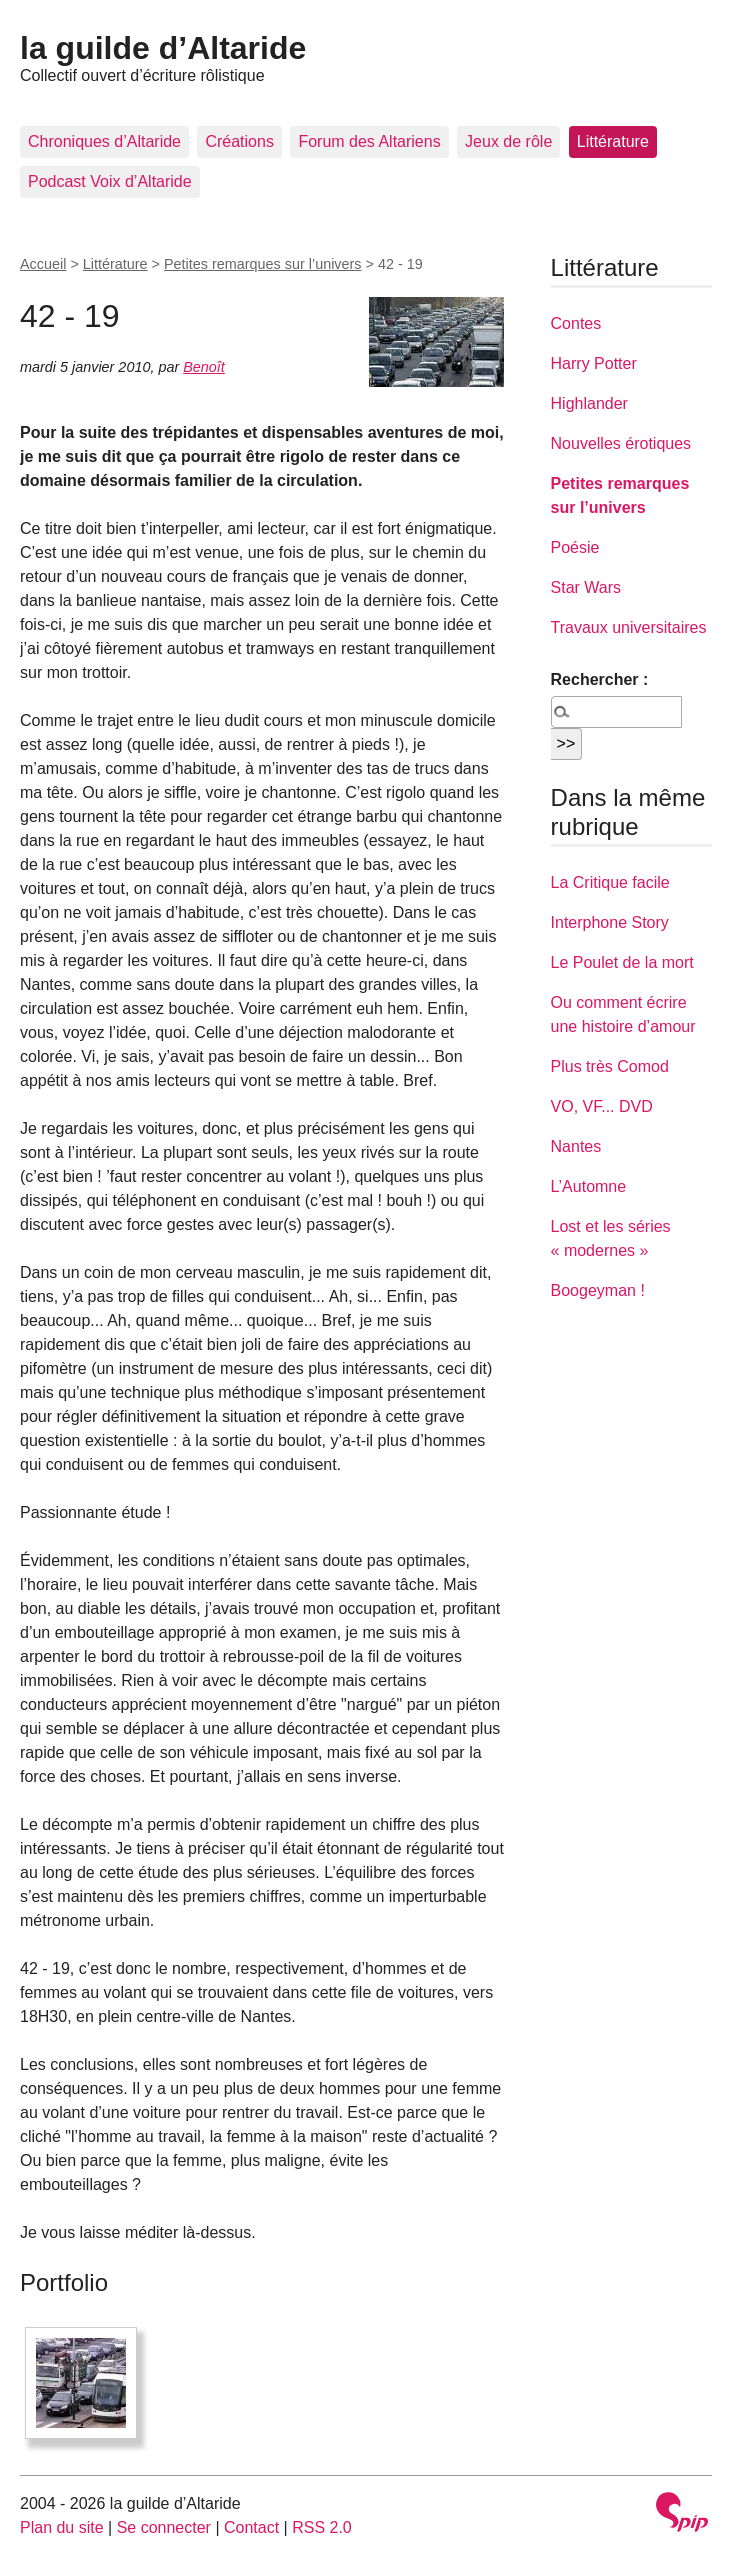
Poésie (575, 547)
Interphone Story (610, 922)
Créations (239, 141)
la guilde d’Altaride (163, 48)
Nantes (576, 1146)
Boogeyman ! (598, 1290)
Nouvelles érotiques (621, 443)
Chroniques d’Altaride (104, 141)
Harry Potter (594, 363)
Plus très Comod (610, 1066)
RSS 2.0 (322, 2527)
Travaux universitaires (629, 627)
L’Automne (589, 1186)
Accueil (43, 264)
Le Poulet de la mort (622, 962)
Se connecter (164, 2527)
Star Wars (586, 587)
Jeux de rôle (508, 141)
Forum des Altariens (369, 141)
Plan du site (62, 2527)
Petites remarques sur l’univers (263, 264)
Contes (576, 323)
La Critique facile (610, 882)
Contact (251, 2527)
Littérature (613, 141)
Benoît (204, 367)
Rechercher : (600, 679)
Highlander (589, 403)
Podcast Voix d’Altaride (110, 181)
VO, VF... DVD (602, 1106)
